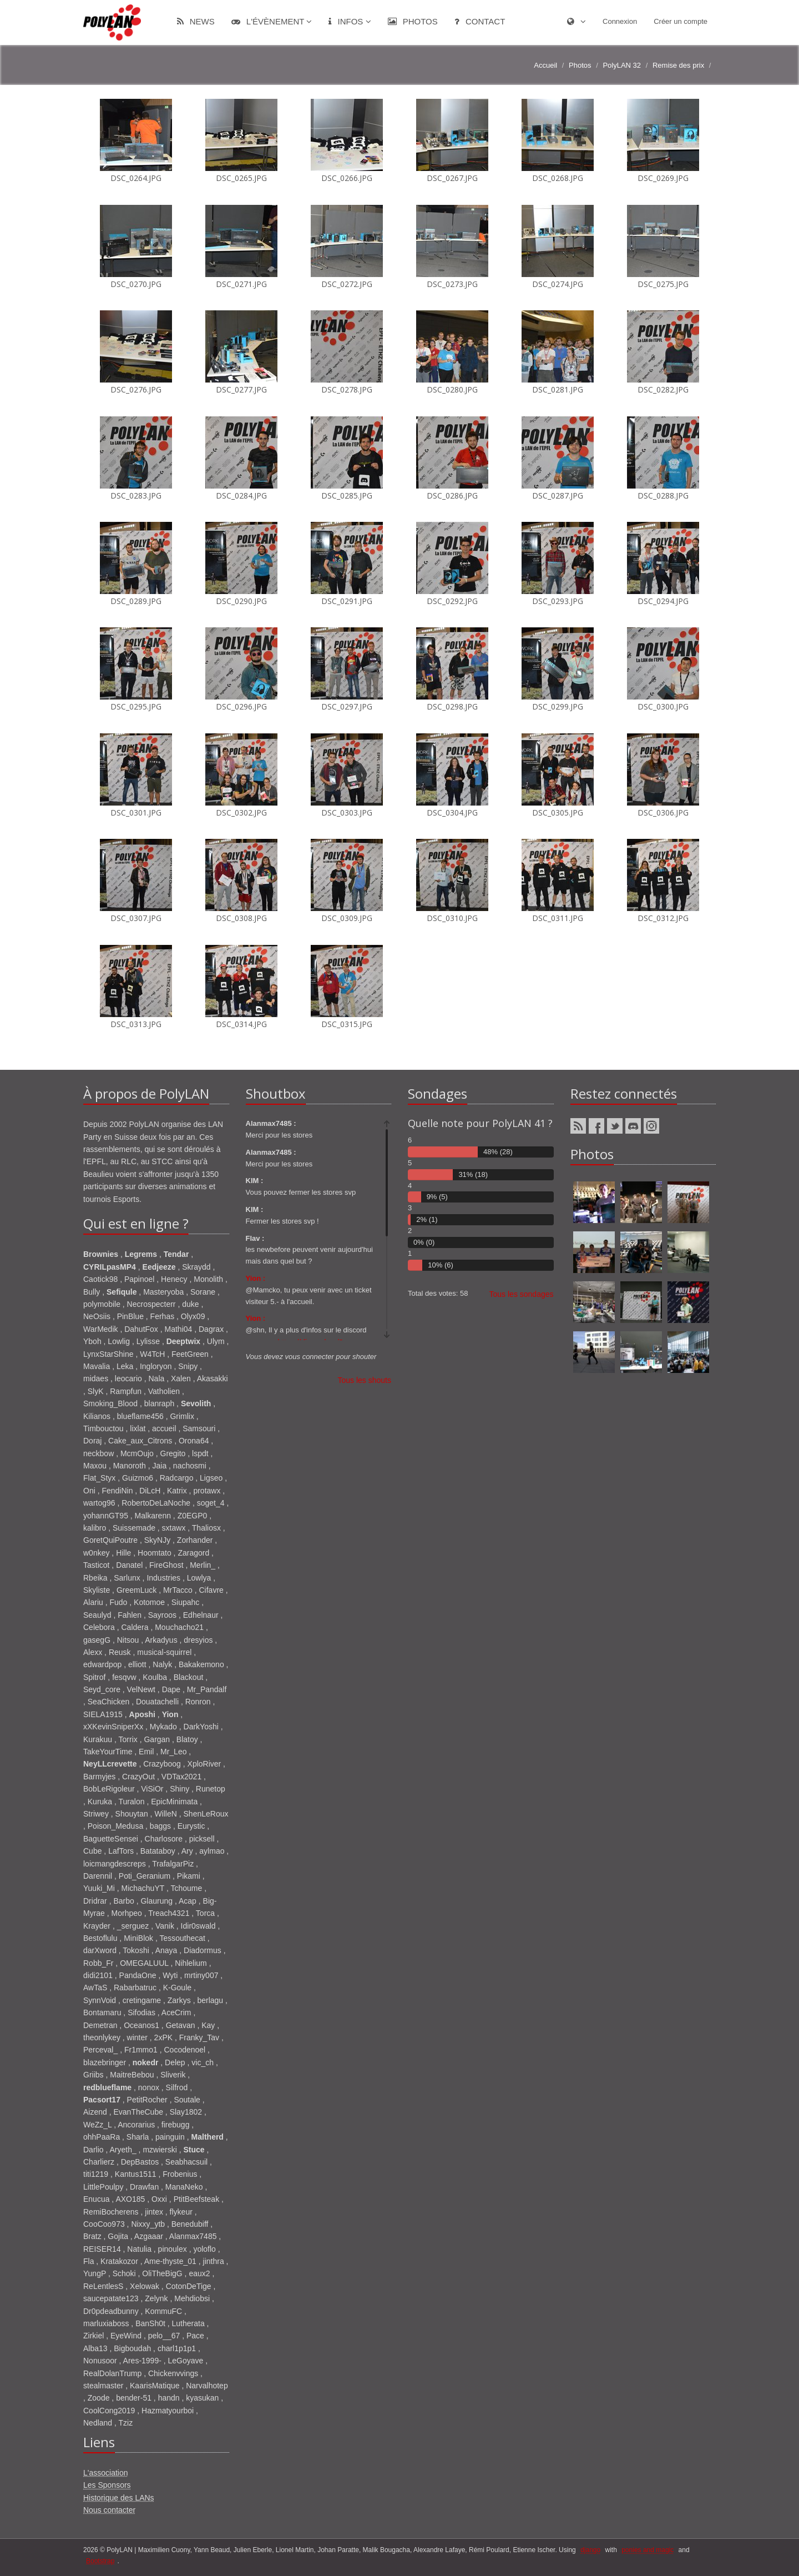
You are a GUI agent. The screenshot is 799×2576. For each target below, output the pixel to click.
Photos (413, 21)
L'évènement (271, 21)
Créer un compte (680, 21)
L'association (105, 2472)
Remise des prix (678, 65)
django (590, 2550)
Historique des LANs (118, 2497)
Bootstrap (100, 2561)
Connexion (620, 21)
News (196, 21)
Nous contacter (109, 2509)
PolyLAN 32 (622, 65)
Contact (479, 21)
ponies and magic (647, 2550)
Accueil (545, 65)
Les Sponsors (107, 2485)
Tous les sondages (521, 1294)
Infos (349, 21)
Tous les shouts (365, 1380)
